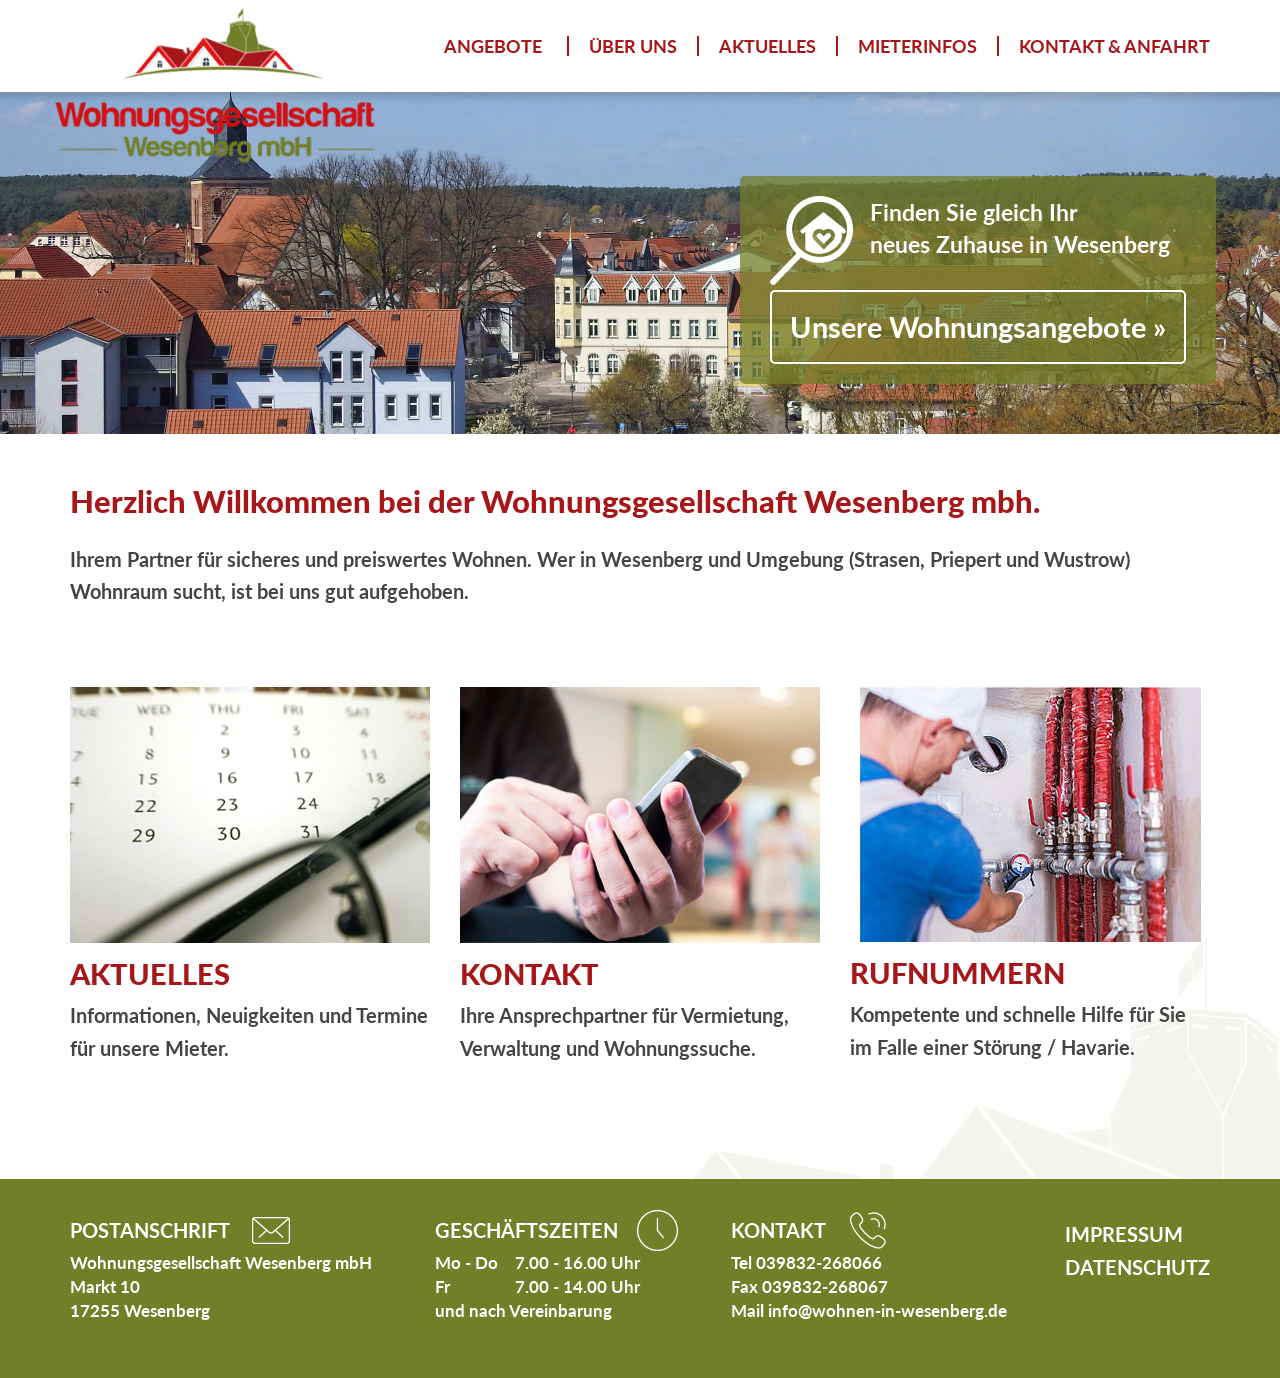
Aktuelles (767, 46)
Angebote (493, 46)
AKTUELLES (150, 973)
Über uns (633, 46)
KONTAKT (529, 973)
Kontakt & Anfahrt (1114, 46)
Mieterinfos (917, 46)
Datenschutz (1137, 1267)
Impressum (1124, 1234)
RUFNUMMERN (957, 972)
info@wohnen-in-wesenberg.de (887, 1310)
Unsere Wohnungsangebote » (978, 326)
